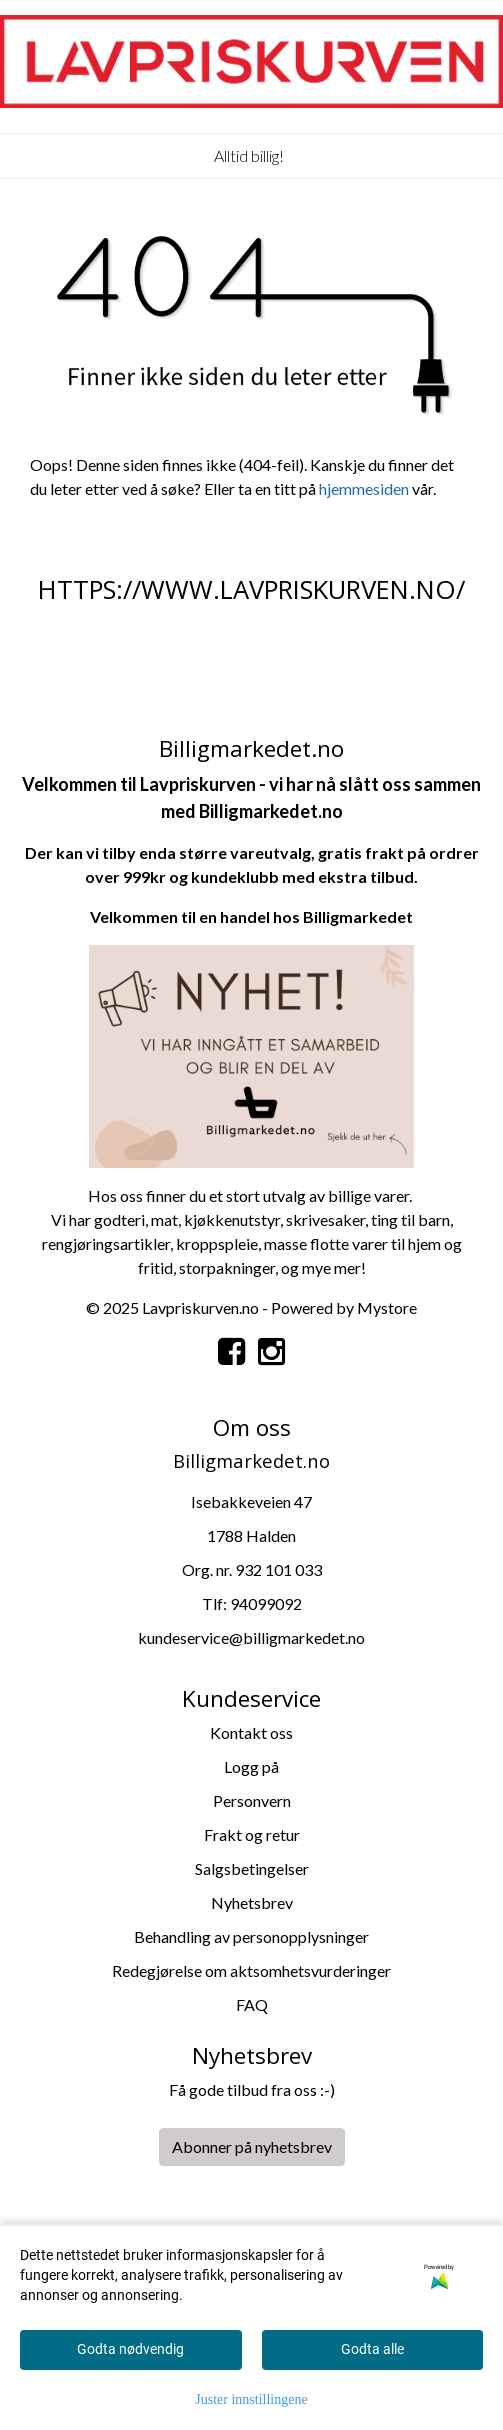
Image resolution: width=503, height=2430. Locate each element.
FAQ (252, 2004)
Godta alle (372, 2349)
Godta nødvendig (130, 2349)
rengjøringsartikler (106, 1243)
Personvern (252, 1800)
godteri (119, 1219)
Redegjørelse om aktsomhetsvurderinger (251, 1970)
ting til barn (410, 1219)
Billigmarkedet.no (271, 811)
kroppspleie (217, 1243)
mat (164, 1219)
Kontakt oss (251, 1732)
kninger (249, 1267)
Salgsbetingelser (252, 1868)
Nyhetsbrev (252, 1902)
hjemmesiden (364, 488)
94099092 (266, 1603)
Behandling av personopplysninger (251, 1936)
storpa (201, 1267)
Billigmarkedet (358, 916)
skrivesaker (325, 1219)
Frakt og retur (252, 1834)
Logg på (251, 1766)
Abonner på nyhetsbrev (252, 2146)
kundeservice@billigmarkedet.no (251, 1637)
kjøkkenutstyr (232, 1219)
